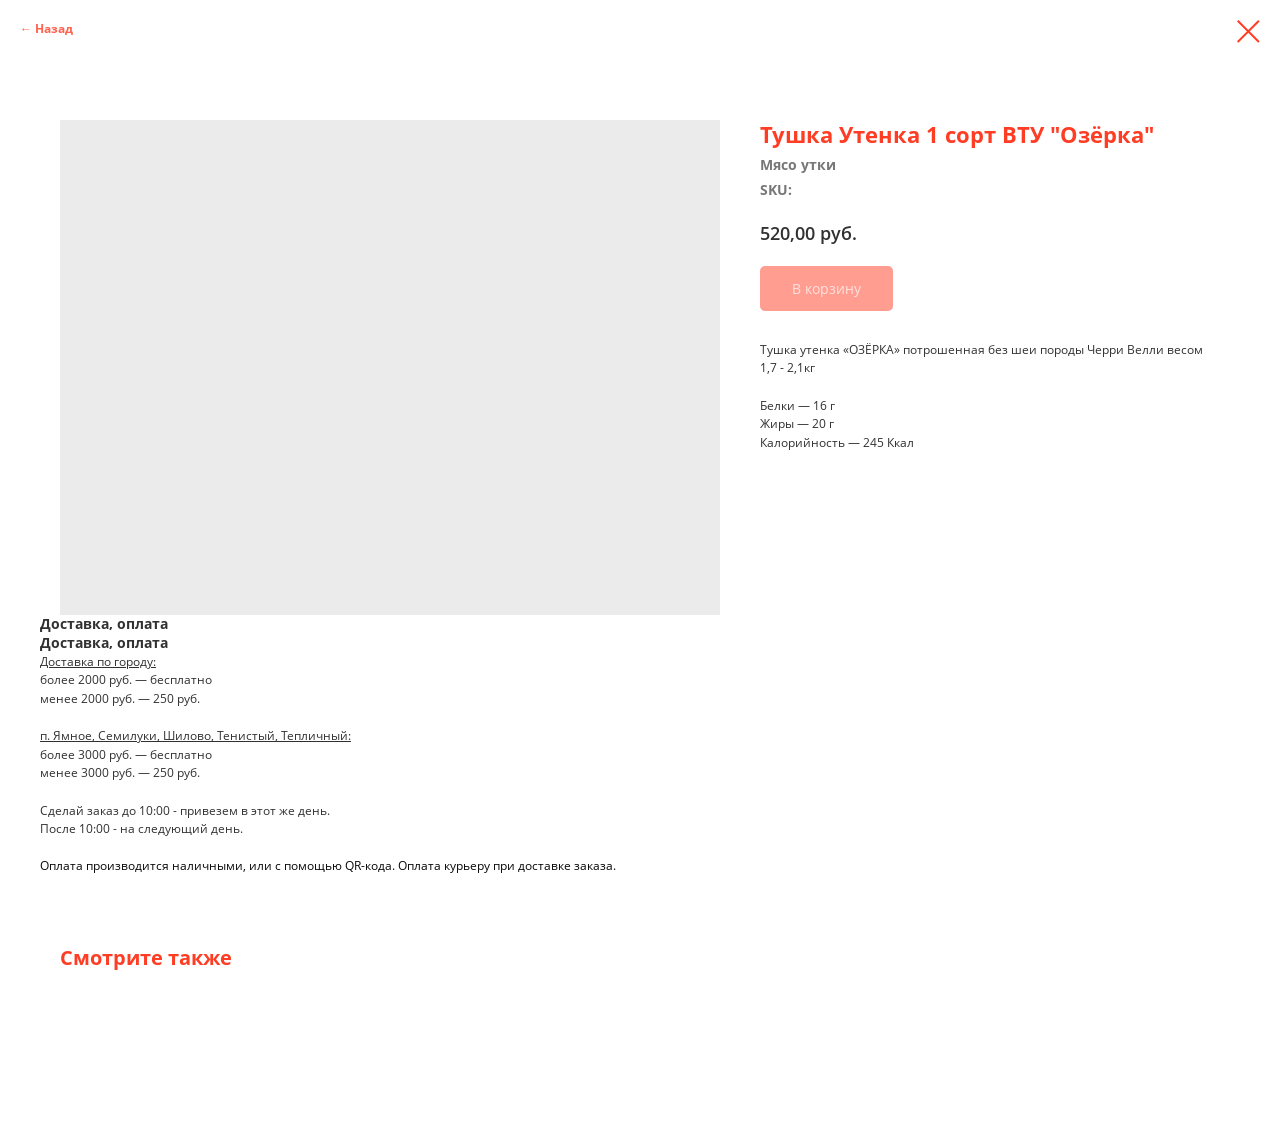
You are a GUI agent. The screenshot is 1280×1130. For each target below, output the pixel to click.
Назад (54, 28)
